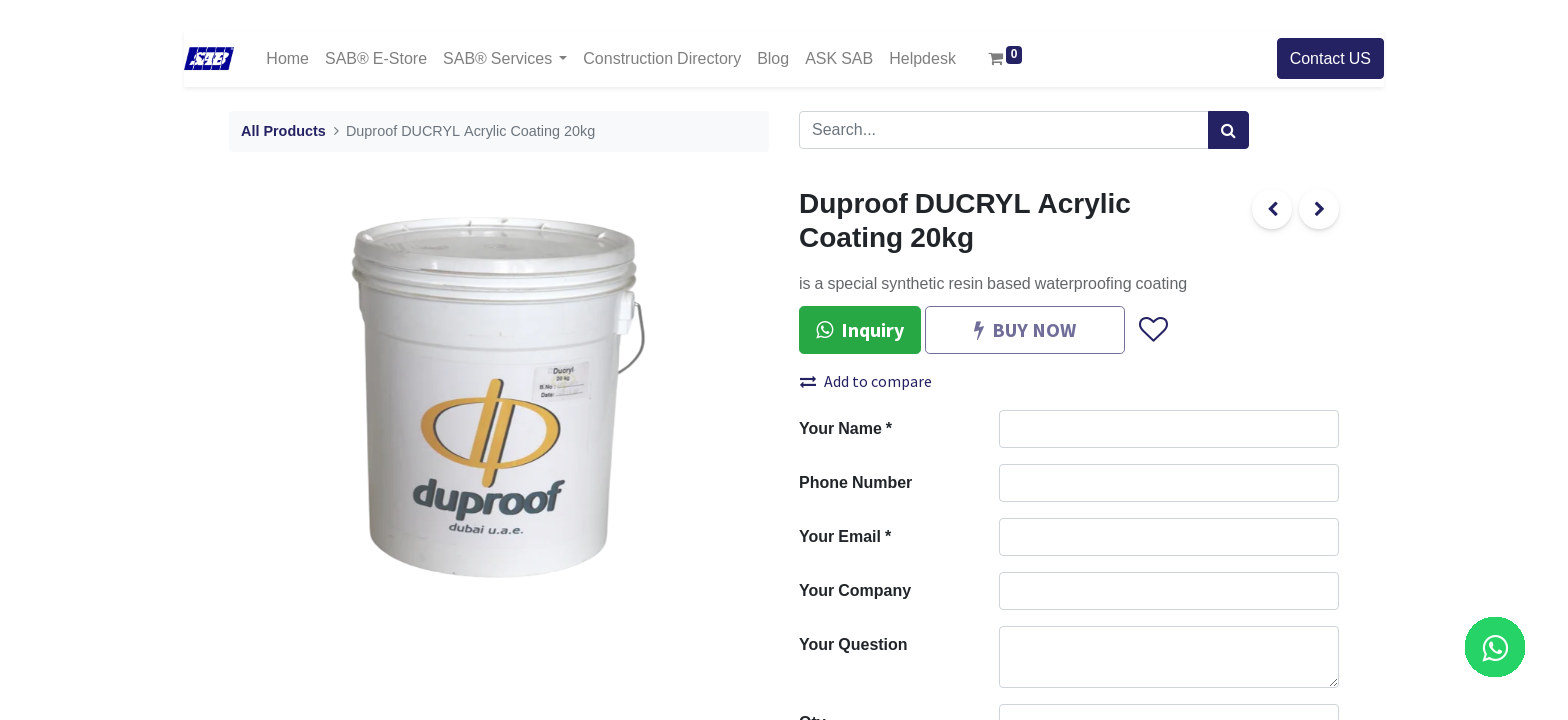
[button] (1152, 330)
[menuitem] (287, 58)
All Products (283, 131)
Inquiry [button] (860, 329)
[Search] (1228, 130)
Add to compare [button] (866, 381)
